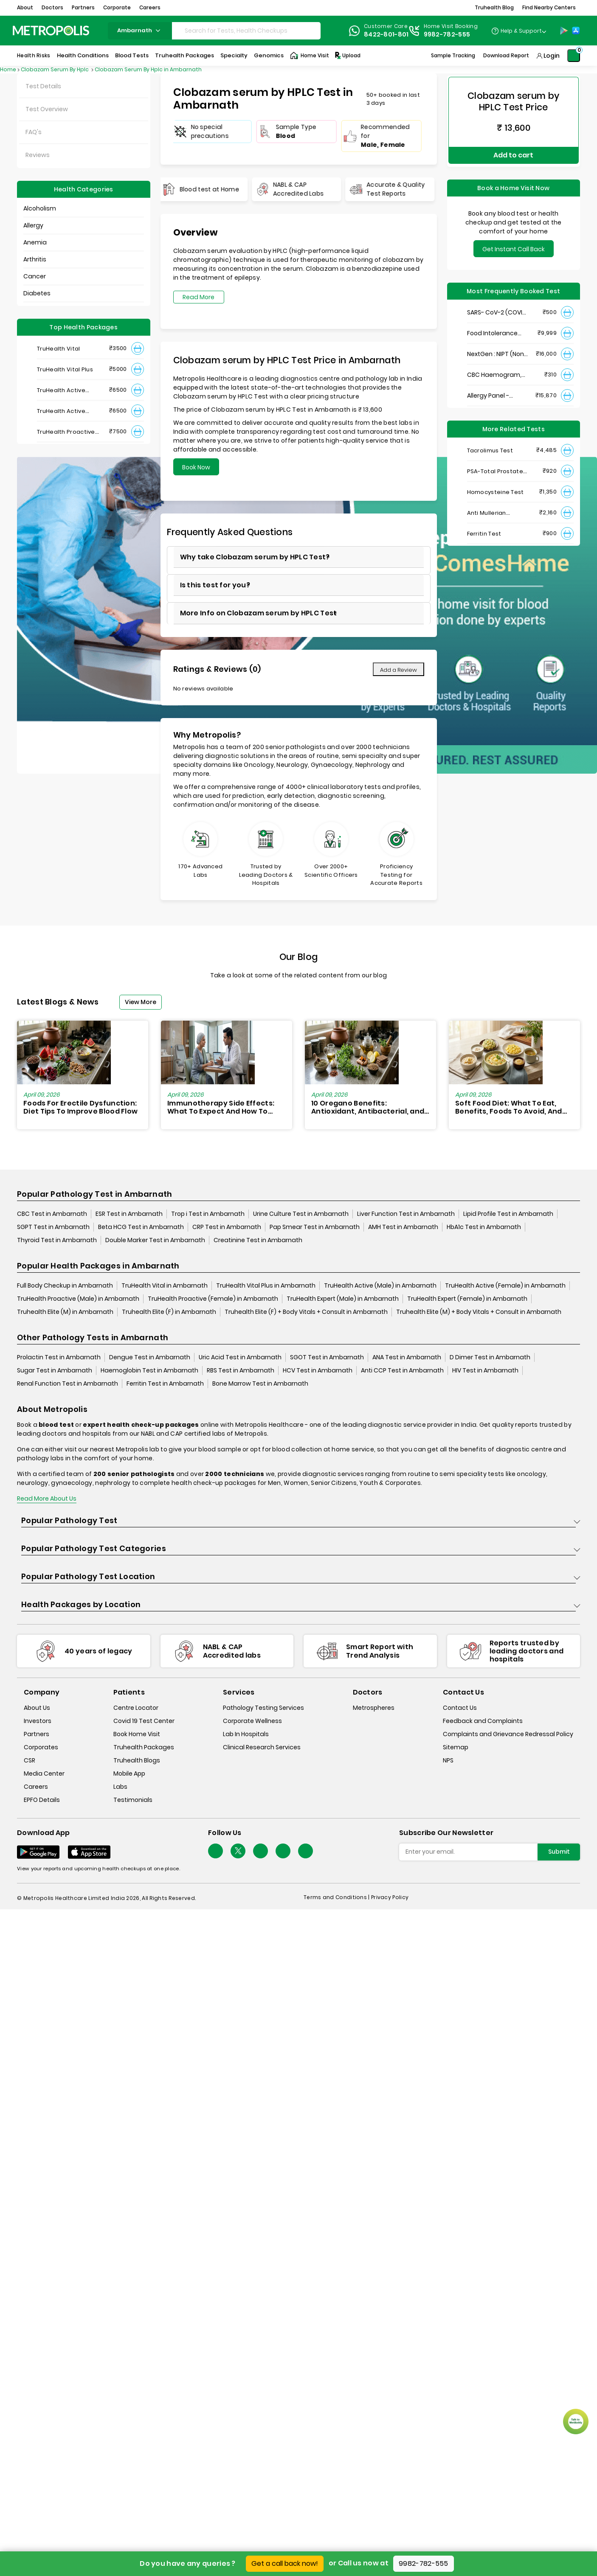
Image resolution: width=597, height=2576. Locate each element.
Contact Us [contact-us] (460, 1707)
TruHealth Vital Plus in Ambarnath (265, 1286)
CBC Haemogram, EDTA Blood (494, 368)
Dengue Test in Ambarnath (149, 1357)
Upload (347, 55)
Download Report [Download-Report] (506, 55)
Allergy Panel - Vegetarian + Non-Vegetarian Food (494, 389)
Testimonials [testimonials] (132, 1800)
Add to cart (513, 152)
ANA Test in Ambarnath (406, 1357)
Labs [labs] (120, 1786)
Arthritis (34, 259)
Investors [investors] (37, 1721)
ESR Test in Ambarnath (129, 1214)
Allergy (33, 225)
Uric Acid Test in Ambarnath (240, 1357)
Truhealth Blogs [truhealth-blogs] (136, 1760)
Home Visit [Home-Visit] (309, 55)
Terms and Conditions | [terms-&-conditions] (337, 1897)
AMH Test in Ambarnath (403, 1227)
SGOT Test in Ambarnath (327, 1357)
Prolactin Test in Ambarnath (59, 1357)
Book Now (196, 467)
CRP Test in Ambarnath (226, 1227)
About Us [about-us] (37, 1707)
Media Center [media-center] (44, 1773)
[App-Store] (576, 30)
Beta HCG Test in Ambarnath (141, 1227)
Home (8, 69)
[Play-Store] (564, 30)
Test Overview (46, 109)
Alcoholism (39, 208)
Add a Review (398, 670)
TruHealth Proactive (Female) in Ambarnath (213, 1299)
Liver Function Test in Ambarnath (406, 1214)
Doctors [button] (52, 7)
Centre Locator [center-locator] (135, 1707)
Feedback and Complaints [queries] (483, 1721)
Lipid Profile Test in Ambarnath (508, 1214)
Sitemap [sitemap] (455, 1747)
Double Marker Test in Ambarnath (155, 1240)
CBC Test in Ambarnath (52, 1214)
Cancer (34, 276)
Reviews (37, 155)
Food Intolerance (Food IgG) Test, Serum (492, 327)
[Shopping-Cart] (573, 55)
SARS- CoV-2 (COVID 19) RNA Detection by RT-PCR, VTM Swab (497, 306)
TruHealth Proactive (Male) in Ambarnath (78, 1299)
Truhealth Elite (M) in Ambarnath (65, 1312)
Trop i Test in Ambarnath (208, 1214)
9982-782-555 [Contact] (447, 34)
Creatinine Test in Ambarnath (258, 1240)
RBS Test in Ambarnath (240, 1371)
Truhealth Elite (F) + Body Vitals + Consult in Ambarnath (306, 1312)
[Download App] (38, 1852)
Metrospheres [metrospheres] (373, 1707)
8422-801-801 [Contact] (386, 34)
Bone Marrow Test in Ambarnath (260, 1384)
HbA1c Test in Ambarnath (484, 1227)
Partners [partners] (36, 1734)
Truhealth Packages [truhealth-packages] (143, 1747)
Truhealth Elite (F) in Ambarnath (169, 1312)
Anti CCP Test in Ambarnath (402, 1371)
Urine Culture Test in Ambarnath (301, 1214)
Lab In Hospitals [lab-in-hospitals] (246, 1734)
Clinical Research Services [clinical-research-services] (262, 1747)
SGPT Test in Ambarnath (53, 1227)
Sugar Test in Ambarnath (54, 1371)
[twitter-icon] (238, 1851)
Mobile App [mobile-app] (129, 1773)
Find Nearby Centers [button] (549, 7)
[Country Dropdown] (518, 30)
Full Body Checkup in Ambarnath (65, 1286)
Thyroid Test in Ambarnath (57, 1240)
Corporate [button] (117, 7)
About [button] (25, 7)
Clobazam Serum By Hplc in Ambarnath (148, 69)
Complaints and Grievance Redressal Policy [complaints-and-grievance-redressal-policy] (508, 1734)
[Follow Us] (215, 1851)
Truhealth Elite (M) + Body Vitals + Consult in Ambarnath (478, 1312)
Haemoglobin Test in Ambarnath (149, 1371)
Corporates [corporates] (41, 1747)
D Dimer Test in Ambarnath (490, 1357)
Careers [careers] (36, 1786)
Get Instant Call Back (513, 243)
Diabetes (37, 293)
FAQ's (33, 132)
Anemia (35, 242)
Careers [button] (150, 7)
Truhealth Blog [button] (494, 7)
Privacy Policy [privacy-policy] (389, 1897)
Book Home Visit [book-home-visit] (136, 1734)
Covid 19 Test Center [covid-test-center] (144, 1721)
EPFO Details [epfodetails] (42, 1800)
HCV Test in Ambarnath (317, 1371)
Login (551, 55)
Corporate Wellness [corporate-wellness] (252, 1721)
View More (140, 1002)
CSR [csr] (29, 1760)
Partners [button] (83, 7)
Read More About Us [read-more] (46, 1499)
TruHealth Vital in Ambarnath (164, 1286)
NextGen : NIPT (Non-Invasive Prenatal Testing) (497, 347)
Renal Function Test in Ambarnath (67, 1384)
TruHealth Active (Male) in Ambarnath (380, 1286)
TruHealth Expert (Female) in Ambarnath (467, 1299)
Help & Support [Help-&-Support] (521, 30)
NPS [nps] (448, 1760)
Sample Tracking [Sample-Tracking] (453, 55)
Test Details (43, 86)
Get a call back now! (284, 2563)
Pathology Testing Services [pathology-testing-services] (263, 1707)
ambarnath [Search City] (140, 30)
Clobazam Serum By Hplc (55, 69)
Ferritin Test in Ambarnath (165, 1384)
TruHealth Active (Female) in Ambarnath (505, 1286)
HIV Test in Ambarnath (485, 1371)
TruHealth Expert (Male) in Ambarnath (343, 1299)
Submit (559, 1852)
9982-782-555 (423, 2563)
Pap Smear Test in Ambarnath (315, 1227)
